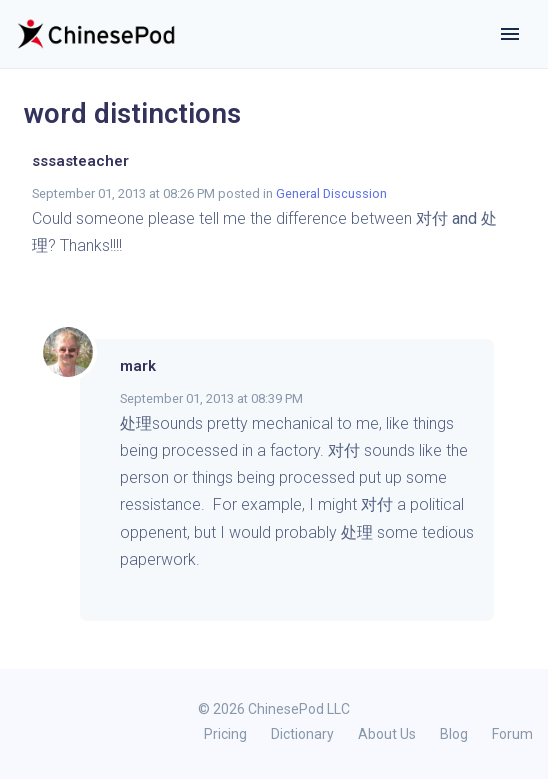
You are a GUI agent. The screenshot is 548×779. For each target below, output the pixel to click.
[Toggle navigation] (510, 34)
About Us (387, 734)
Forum (512, 734)
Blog (454, 734)
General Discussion (331, 193)
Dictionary (302, 734)
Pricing (225, 734)
